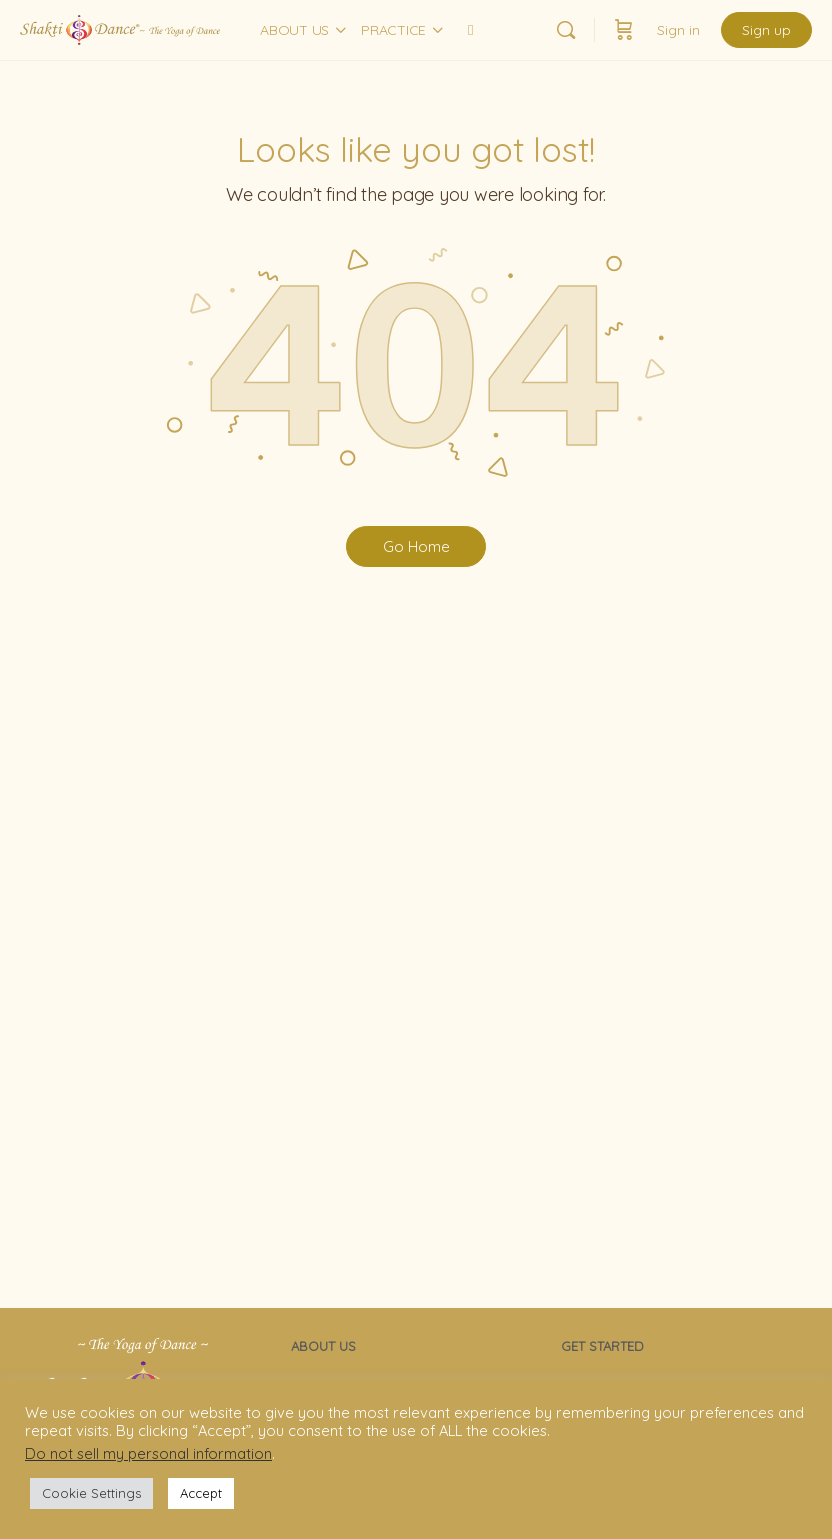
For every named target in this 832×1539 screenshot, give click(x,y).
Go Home (416, 546)
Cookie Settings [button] (91, 1493)
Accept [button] (201, 1493)
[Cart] (624, 30)
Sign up (766, 30)
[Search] (566, 30)
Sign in (678, 30)
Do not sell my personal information (148, 1453)
